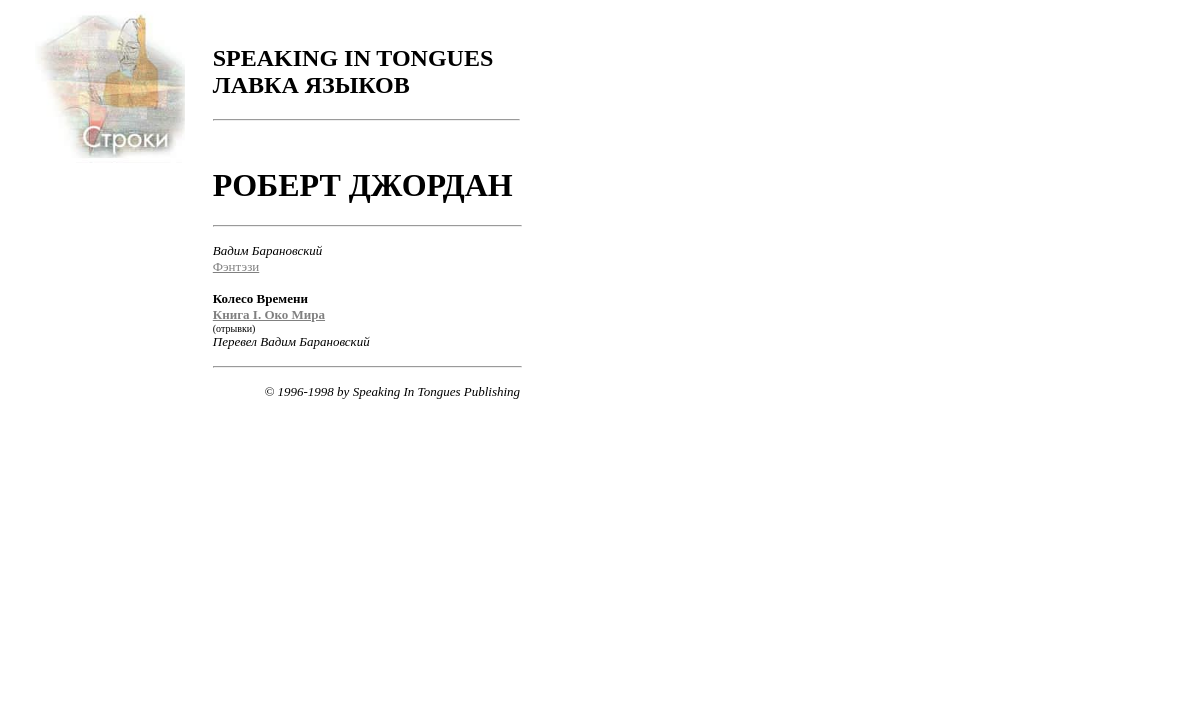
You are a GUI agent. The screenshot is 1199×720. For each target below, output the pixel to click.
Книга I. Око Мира (269, 314)
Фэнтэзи (236, 266)
